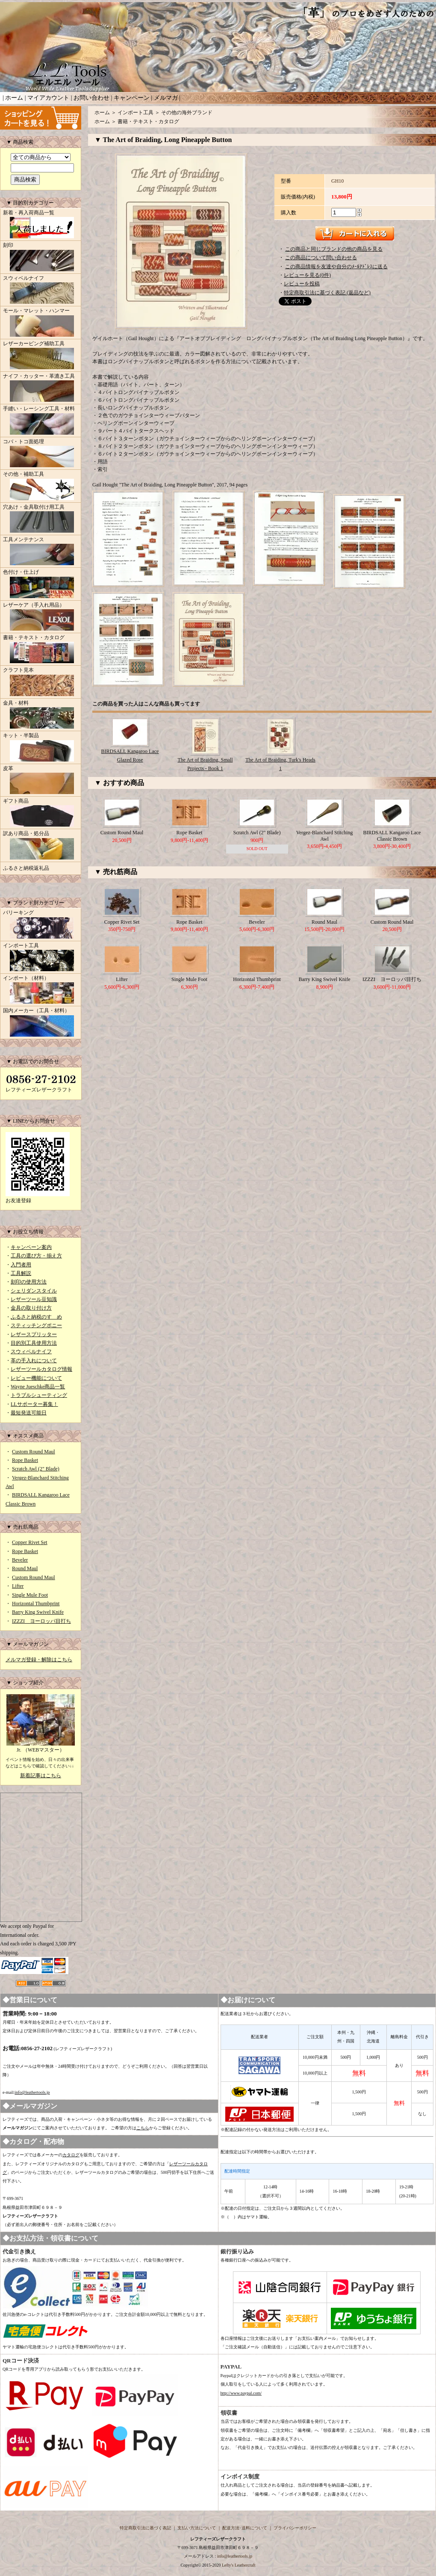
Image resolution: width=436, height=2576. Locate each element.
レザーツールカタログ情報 (41, 1369)
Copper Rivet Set (29, 1542)
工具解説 (21, 1273)
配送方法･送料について (244, 2528)
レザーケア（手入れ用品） (40, 617)
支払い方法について (196, 2528)
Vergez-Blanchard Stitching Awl (324, 836)
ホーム (14, 98)
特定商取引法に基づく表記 (145, 2528)
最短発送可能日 (29, 1413)
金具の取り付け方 (31, 1308)
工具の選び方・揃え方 (36, 1256)
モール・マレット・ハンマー (40, 323)
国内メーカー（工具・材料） (40, 1023)
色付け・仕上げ (40, 584)
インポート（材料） (40, 990)
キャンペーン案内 (31, 1247)
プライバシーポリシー (295, 2528)
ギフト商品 (40, 813)
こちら (142, 2127)
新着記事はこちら (40, 1776)
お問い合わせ (91, 98)
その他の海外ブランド (186, 113)
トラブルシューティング (39, 1395)
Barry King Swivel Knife (38, 1612)
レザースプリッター (34, 1334)
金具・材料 (40, 715)
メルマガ (166, 98)
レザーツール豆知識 (34, 1299)
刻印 (40, 257)
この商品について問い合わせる (321, 258)
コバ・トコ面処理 (40, 454)
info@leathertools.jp (32, 2092)
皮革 (40, 780)
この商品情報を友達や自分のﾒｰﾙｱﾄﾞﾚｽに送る (336, 267)
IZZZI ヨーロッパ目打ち (41, 1621)
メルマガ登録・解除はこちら (39, 1660)
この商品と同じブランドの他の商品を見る (334, 249)
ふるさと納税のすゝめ (36, 1317)
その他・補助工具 (40, 486)
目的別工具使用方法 (34, 1343)
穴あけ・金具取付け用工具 (40, 519)
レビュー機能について (36, 1378)
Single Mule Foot (30, 1595)
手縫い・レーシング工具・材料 (40, 421)
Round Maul (25, 1568)
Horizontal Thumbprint (35, 1604)
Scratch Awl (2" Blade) (35, 1469)
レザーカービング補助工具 (40, 356)
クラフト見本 (40, 682)
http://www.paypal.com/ (241, 2393)
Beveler (20, 1560)
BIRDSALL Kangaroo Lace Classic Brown (392, 836)
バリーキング (40, 925)
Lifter (18, 1586)
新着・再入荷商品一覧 (40, 225)
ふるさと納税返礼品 (26, 868)
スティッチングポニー (36, 1325)
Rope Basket (25, 1460)
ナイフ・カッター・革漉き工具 (40, 388)
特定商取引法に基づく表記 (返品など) (327, 293)
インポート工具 (40, 958)
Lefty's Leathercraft (239, 2565)
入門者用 (21, 1265)
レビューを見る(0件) (307, 275)
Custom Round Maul (33, 1452)
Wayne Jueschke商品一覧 (38, 1387)
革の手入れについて (34, 1361)
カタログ (71, 2154)
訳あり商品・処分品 (40, 845)
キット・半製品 (40, 747)
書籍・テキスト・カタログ (40, 649)
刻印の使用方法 (29, 1282)
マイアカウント (48, 98)
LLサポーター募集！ (34, 1404)
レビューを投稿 (302, 284)
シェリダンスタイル (34, 1291)
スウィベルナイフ (40, 290)
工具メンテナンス (40, 552)
